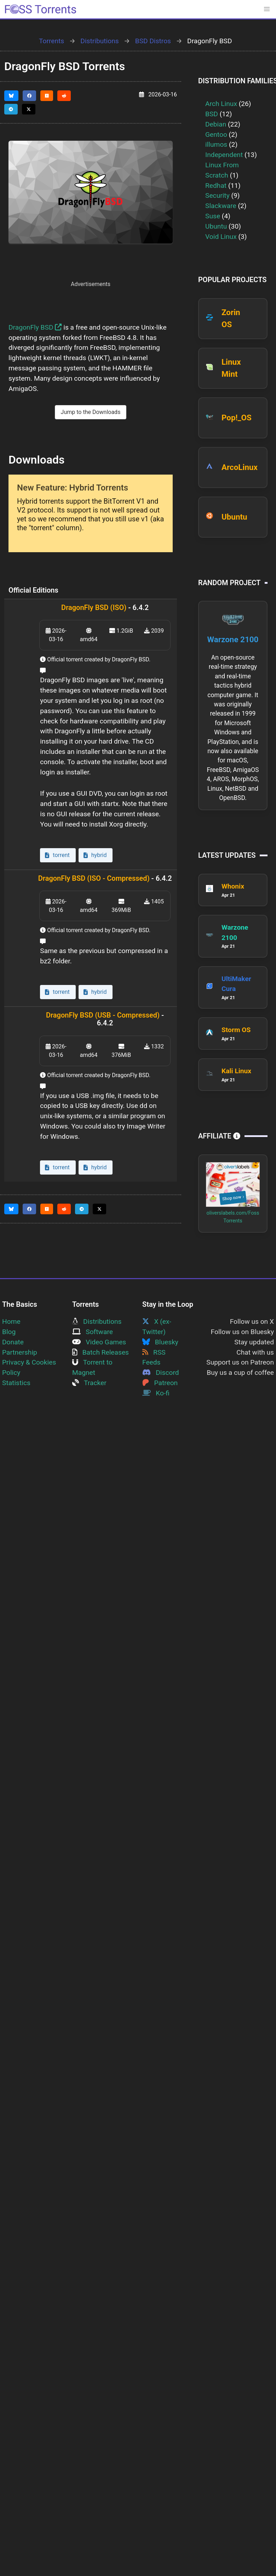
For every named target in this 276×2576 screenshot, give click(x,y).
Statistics (16, 1383)
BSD (211, 114)
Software (92, 1332)
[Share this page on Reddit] (64, 95)
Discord (160, 1372)
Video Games (99, 1342)
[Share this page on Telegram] (11, 109)
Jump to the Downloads (91, 412)
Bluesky (160, 1342)
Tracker (89, 1383)
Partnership (19, 1352)
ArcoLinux (240, 467)
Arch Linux (221, 104)
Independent (224, 155)
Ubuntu (216, 226)
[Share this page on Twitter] (28, 109)
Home (11, 1321)
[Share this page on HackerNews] (46, 95)
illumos (216, 144)
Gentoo (216, 134)
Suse (212, 216)
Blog (9, 1332)
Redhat (215, 185)
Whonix (233, 886)
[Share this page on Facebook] (29, 95)
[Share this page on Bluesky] (11, 95)
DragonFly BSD (35, 327)
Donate (13, 1342)
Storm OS (236, 1030)
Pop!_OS (237, 417)
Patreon (160, 1383)
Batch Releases (100, 1352)
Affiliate (219, 1136)
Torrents (51, 41)
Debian (215, 124)
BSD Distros (153, 41)
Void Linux (221, 237)
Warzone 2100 (233, 639)
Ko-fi (155, 1393)
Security (217, 195)
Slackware (220, 206)
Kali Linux (236, 1071)
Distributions (99, 41)
